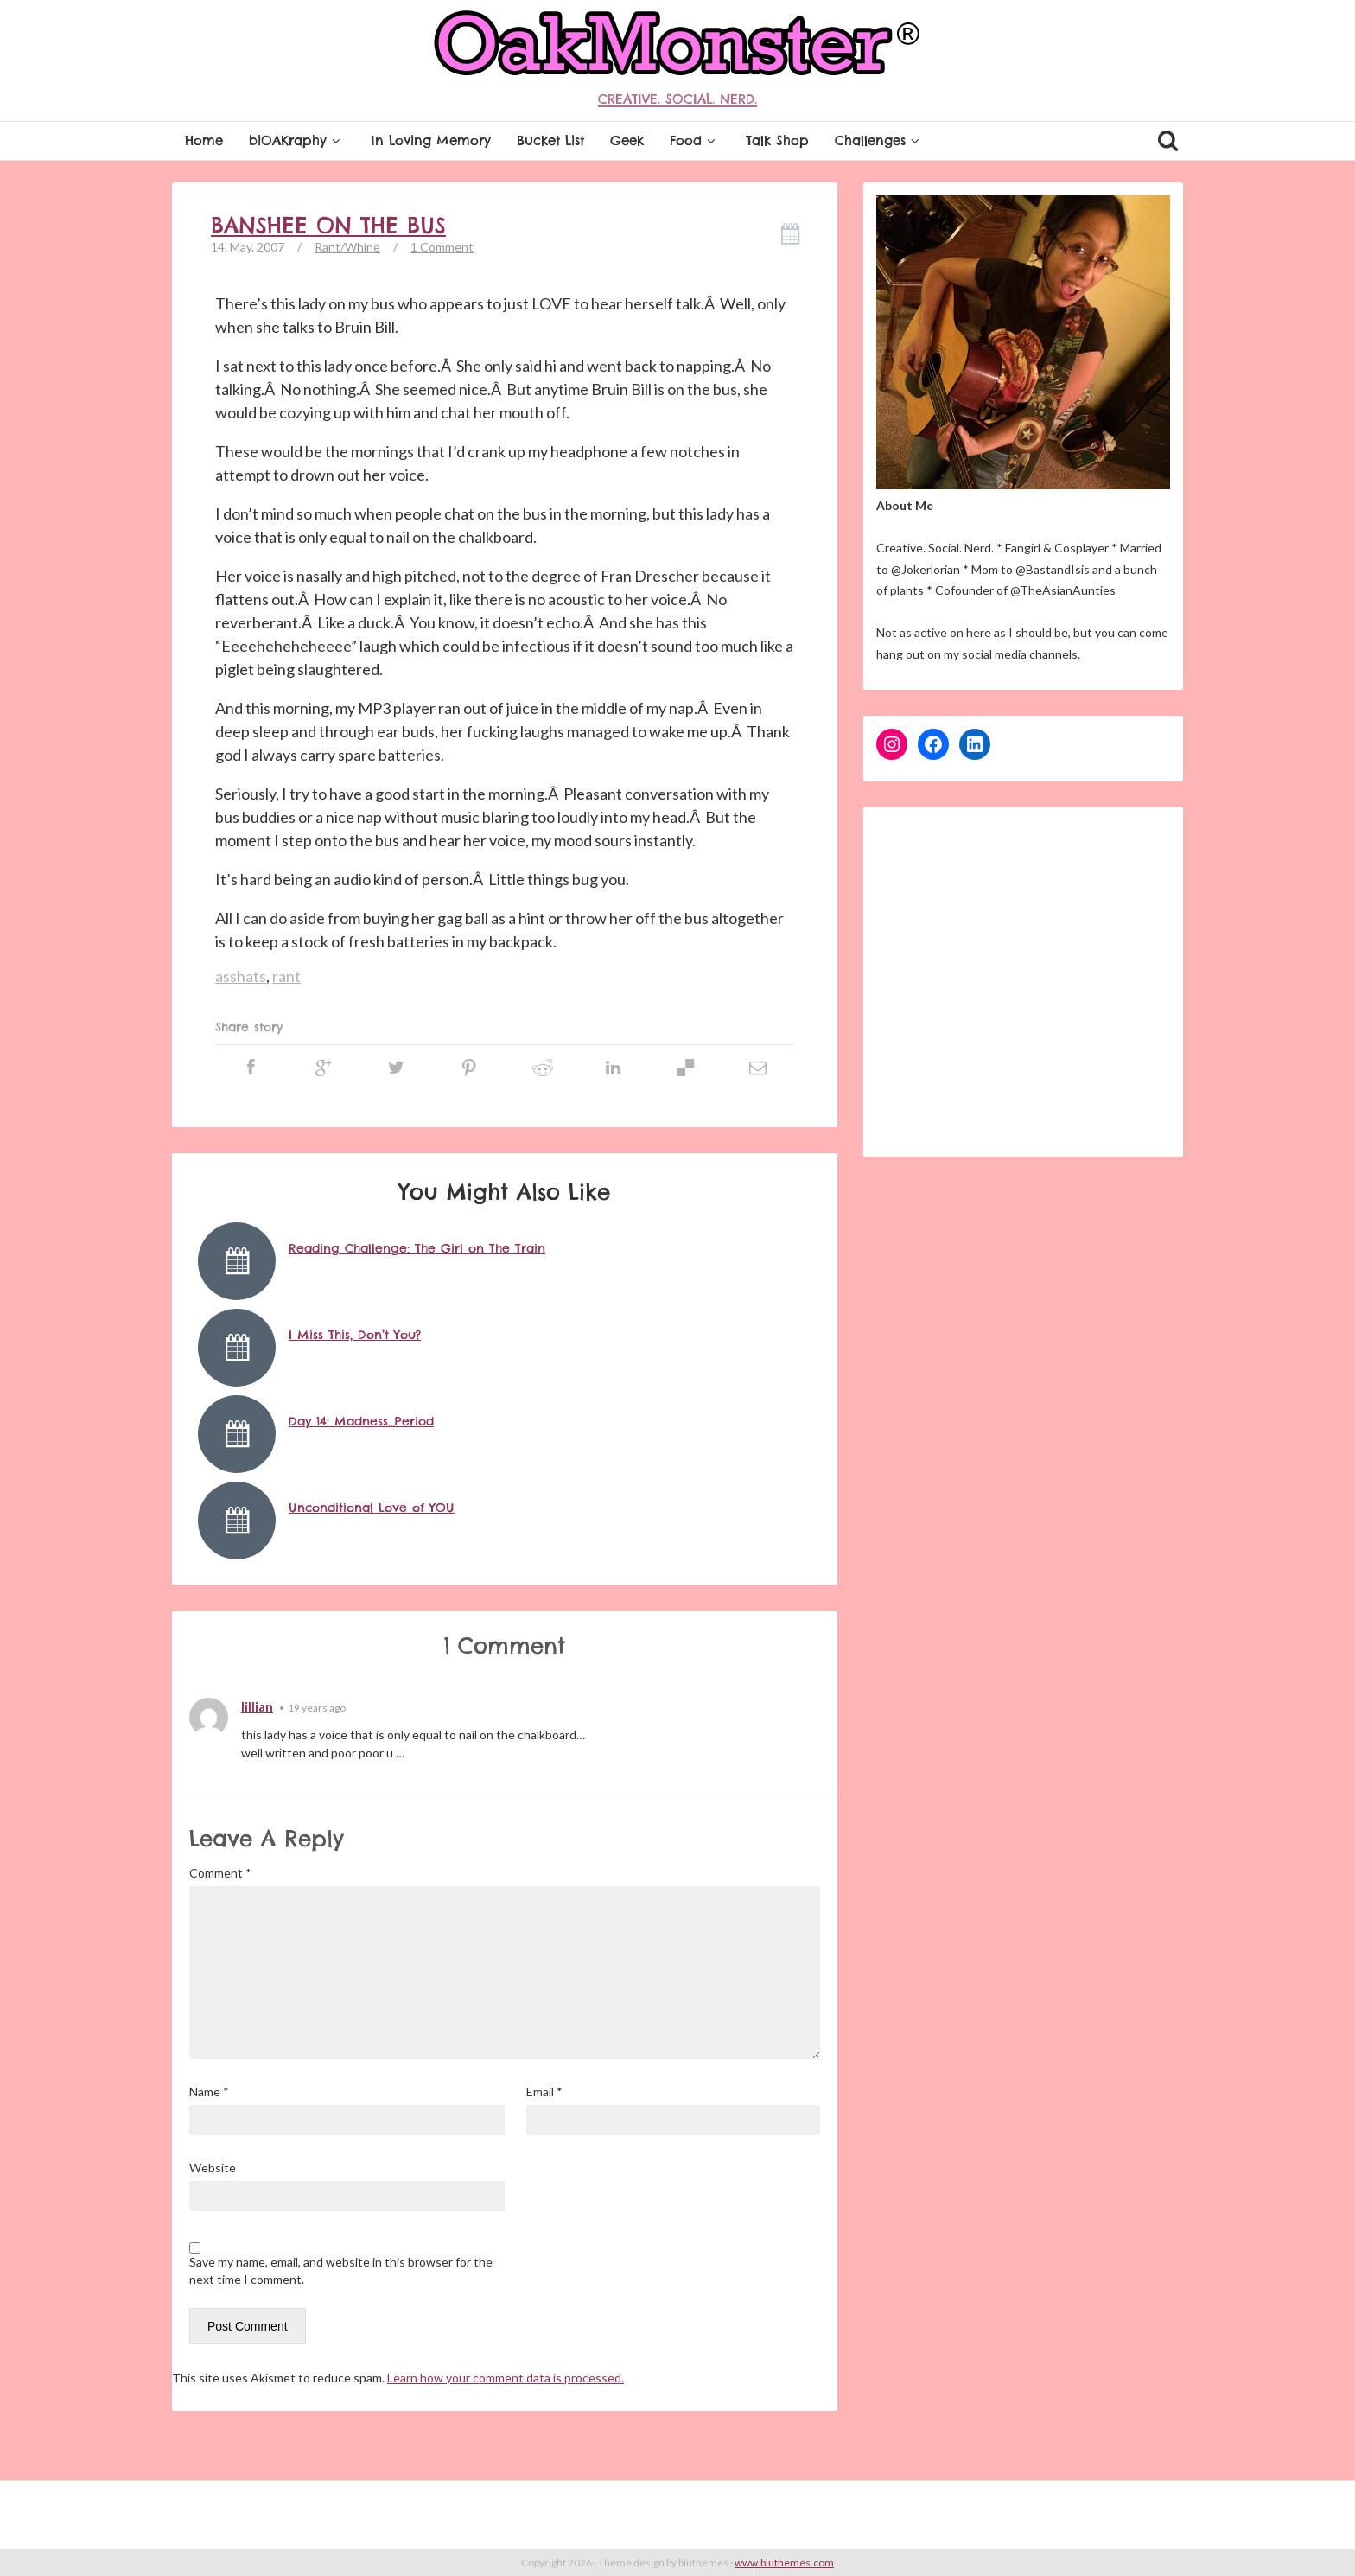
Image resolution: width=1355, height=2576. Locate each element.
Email (544, 2091)
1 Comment (442, 246)
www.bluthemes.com (784, 2562)
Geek (627, 140)
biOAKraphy (297, 140)
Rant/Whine (347, 246)
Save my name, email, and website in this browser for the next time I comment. (341, 2270)
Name (209, 2091)
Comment (220, 1872)
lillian (257, 1706)
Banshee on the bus (328, 225)
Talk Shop (777, 140)
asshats (240, 975)
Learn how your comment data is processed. (505, 2377)
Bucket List (550, 140)
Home (204, 140)
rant (286, 975)
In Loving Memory (431, 140)
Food (695, 140)
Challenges (879, 140)
